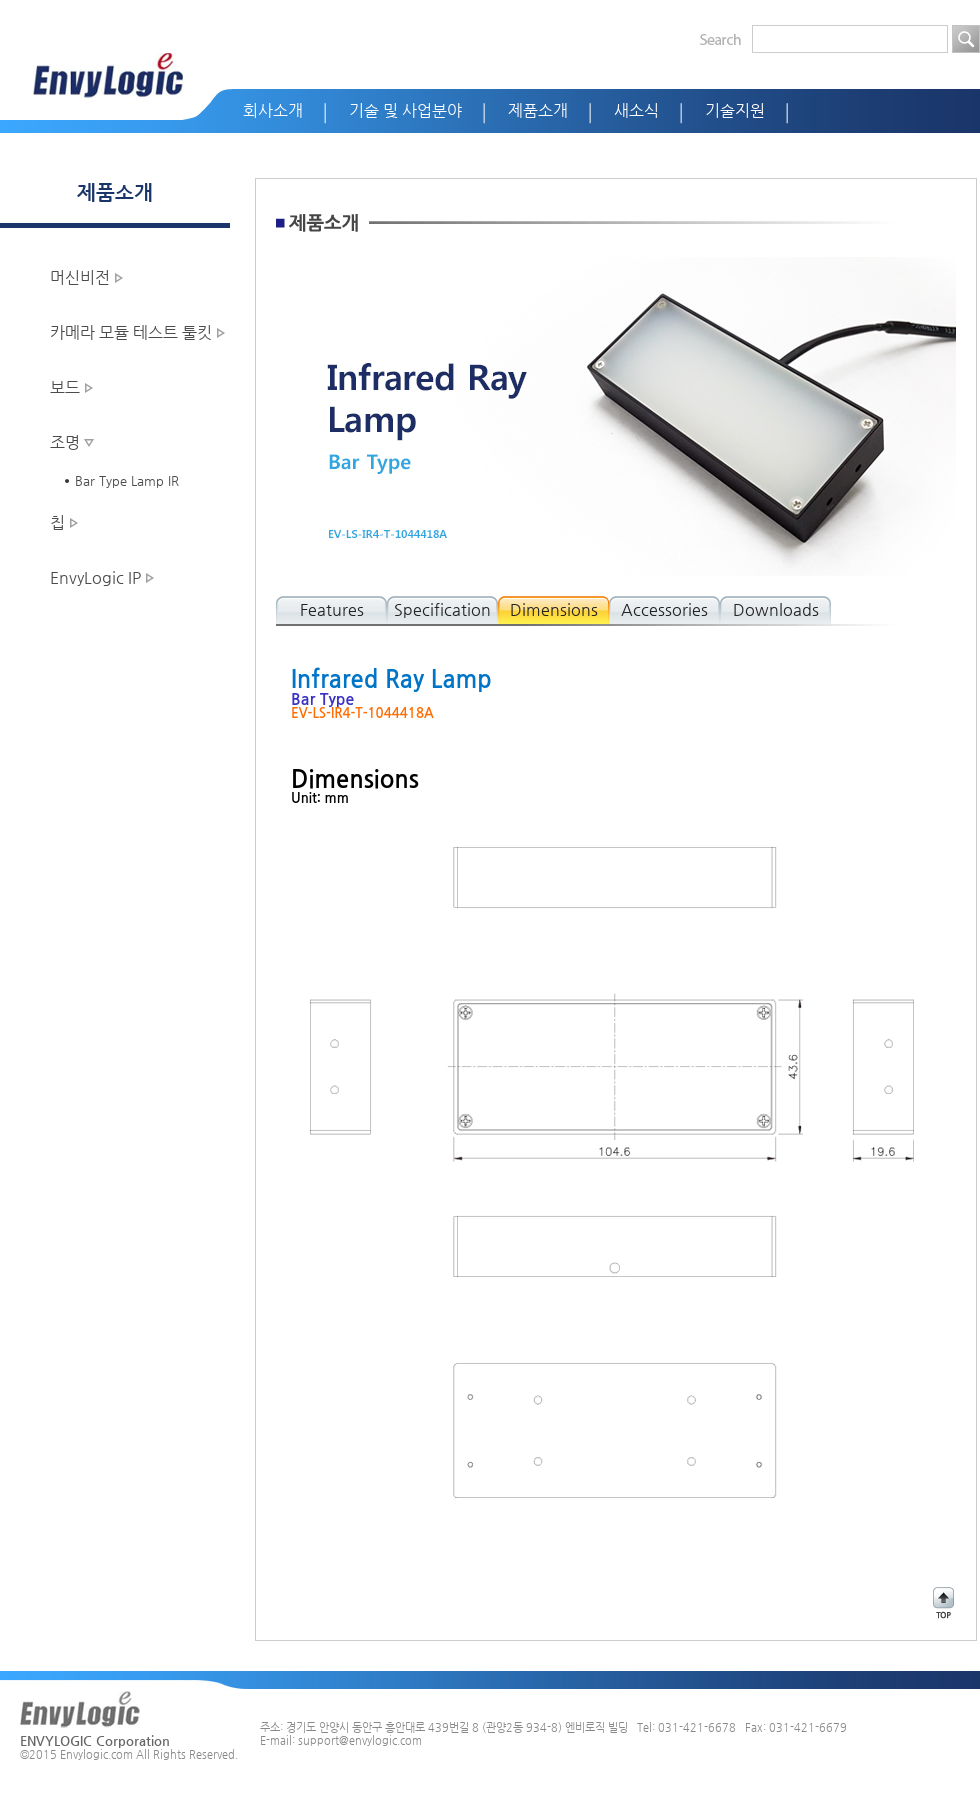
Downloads (776, 609)
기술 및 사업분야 (405, 111)
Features (332, 609)
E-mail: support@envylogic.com (341, 1740)
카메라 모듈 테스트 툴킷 (131, 332)
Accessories (664, 609)
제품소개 (538, 111)
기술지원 (735, 111)
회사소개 (273, 111)
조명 (65, 442)
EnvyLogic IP (95, 577)
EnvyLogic (108, 75)
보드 (65, 387)
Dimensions (554, 609)
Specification (442, 609)
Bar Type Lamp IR (127, 480)
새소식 (636, 111)
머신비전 (80, 277)
